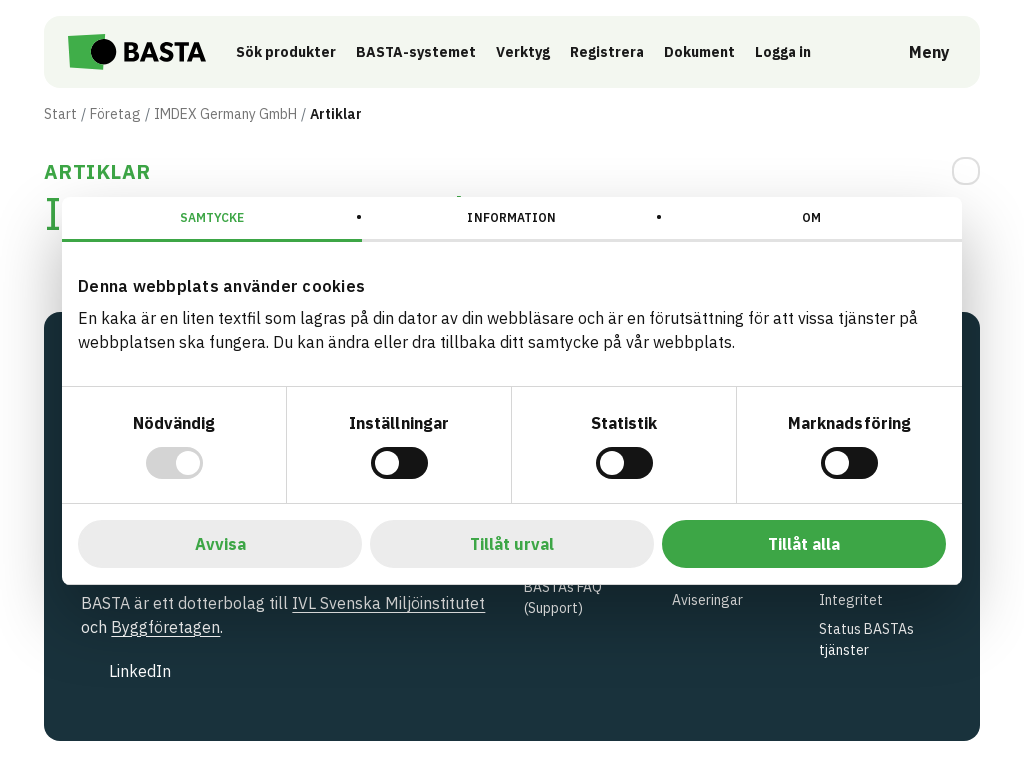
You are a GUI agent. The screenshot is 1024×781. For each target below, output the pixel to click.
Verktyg (525, 52)
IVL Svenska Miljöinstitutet (388, 603)
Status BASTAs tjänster (866, 639)
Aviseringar (707, 600)
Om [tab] (811, 217)
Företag (115, 114)
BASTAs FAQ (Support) (563, 597)
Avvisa (220, 544)
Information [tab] (511, 217)
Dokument (701, 52)
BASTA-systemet (418, 52)
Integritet (851, 600)
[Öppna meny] (915, 52)
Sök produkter (288, 52)
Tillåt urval (512, 544)
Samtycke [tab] (212, 217)
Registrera (609, 52)
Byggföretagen (165, 627)
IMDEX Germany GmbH (225, 114)
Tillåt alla (804, 544)
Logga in (790, 51)
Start (60, 114)
